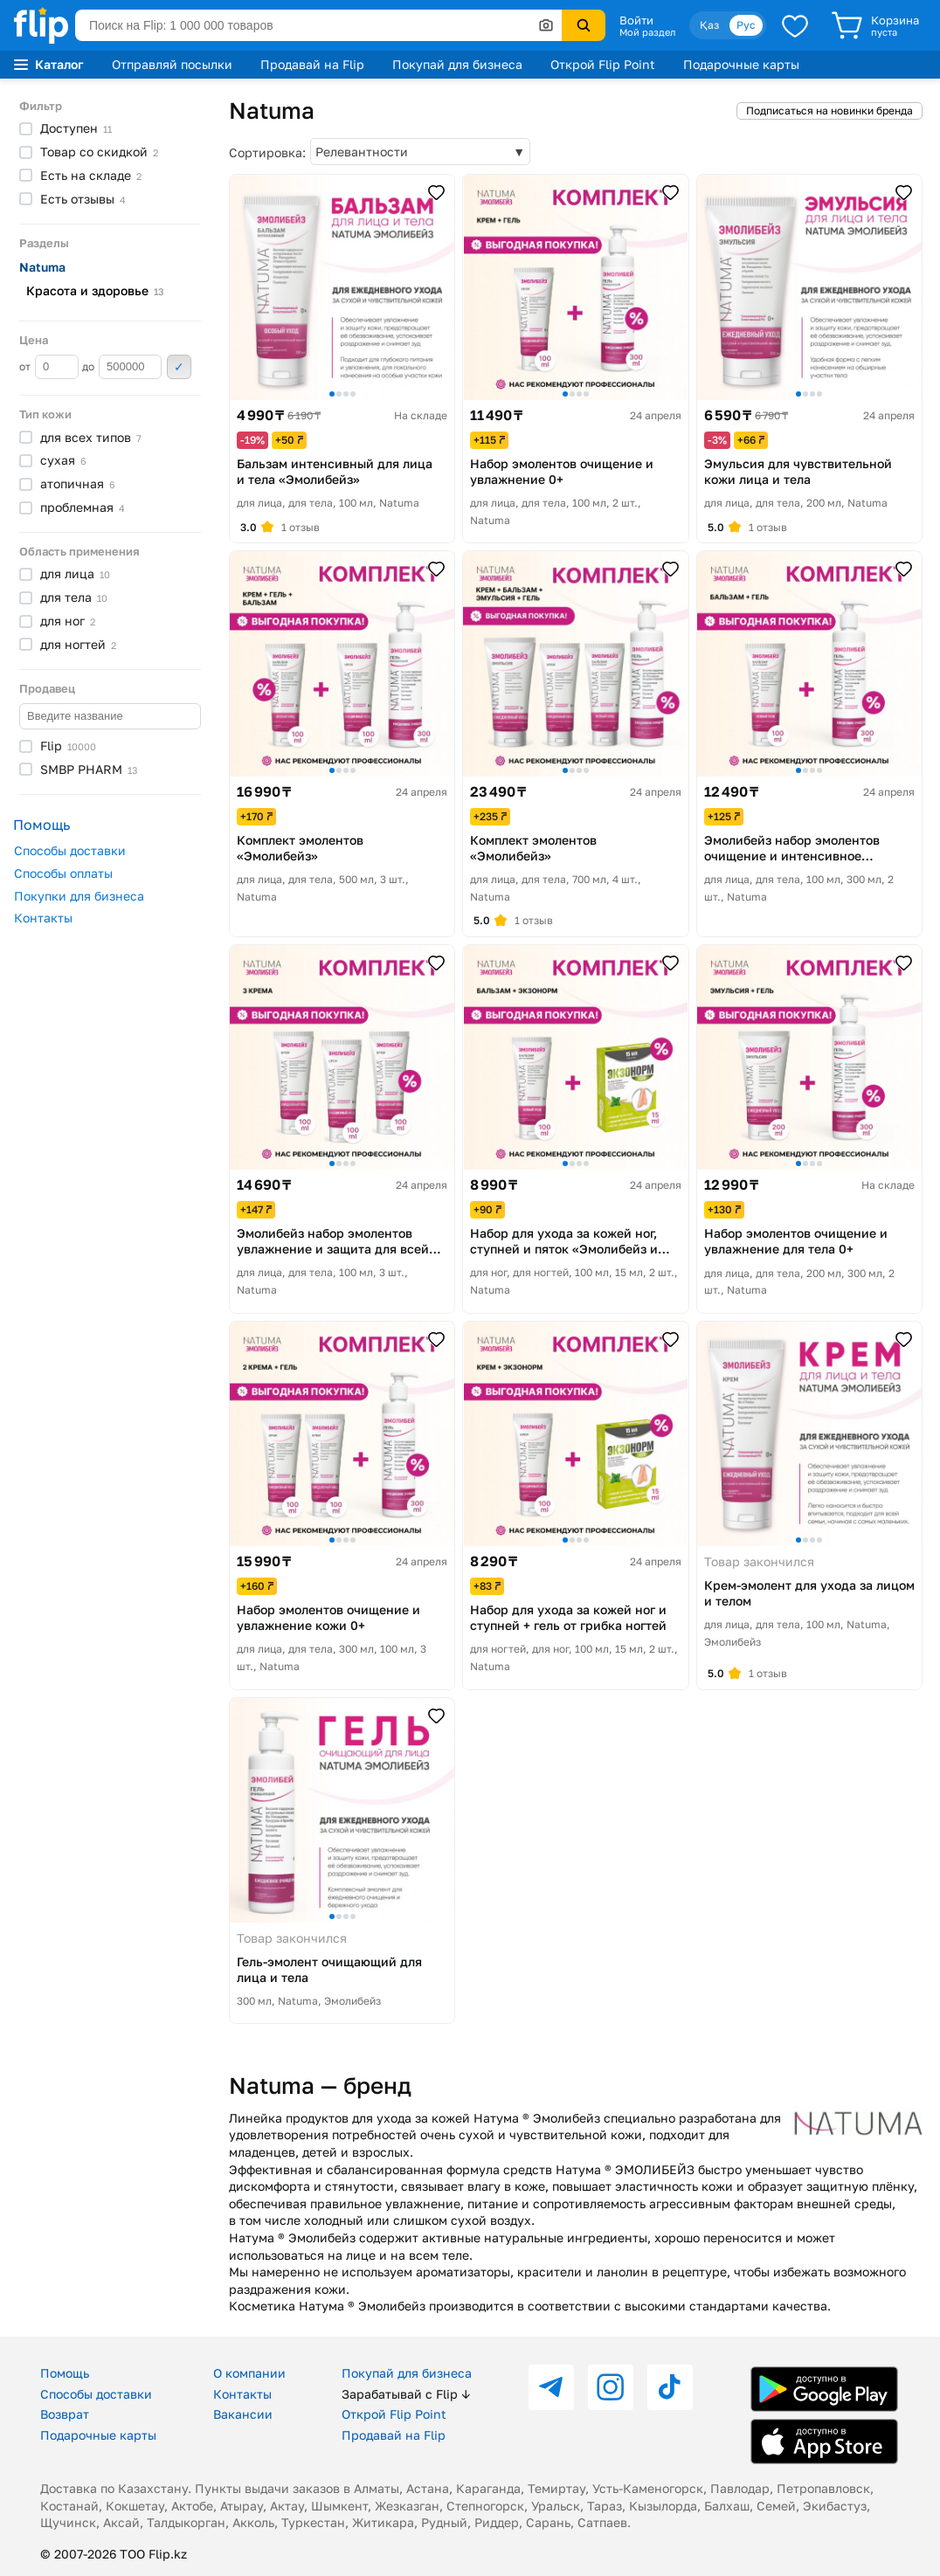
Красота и (95, 290)
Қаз (709, 24)
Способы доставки (70, 850)
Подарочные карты (741, 64)
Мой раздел (647, 32)
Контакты (43, 917)
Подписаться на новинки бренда (829, 110)
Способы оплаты (63, 873)
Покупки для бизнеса (79, 895)
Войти (636, 20)
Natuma (42, 266)
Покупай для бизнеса (457, 64)
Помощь (64, 2372)
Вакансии (243, 2414)
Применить (179, 367)
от (49, 367)
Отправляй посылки (172, 64)
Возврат (64, 2414)
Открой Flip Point (602, 64)
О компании (249, 2372)
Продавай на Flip (312, 64)
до (122, 367)
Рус (746, 24)
